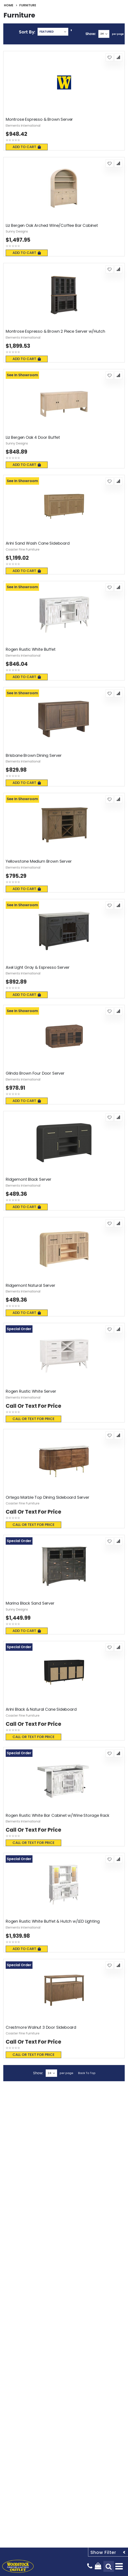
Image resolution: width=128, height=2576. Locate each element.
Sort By (26, 32)
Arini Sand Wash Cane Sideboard (38, 543)
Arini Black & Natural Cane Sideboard (41, 1709)
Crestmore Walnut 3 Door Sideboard (41, 2027)
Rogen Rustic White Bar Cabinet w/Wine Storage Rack (57, 1815)
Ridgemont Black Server (28, 1179)
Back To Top (87, 2073)
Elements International (23, 125)
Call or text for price (33, 1418)
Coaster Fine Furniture (23, 549)
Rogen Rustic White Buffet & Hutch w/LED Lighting (52, 1921)
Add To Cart (27, 146)
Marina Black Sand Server (30, 1603)
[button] (110, 57)
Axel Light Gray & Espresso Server (38, 967)
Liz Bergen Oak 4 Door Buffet (33, 437)
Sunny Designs (17, 231)
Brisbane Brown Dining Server (34, 755)
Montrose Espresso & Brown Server (39, 119)
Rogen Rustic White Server (31, 1391)
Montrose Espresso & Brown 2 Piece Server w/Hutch (55, 331)
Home (8, 5)
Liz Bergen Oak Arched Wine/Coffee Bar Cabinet (52, 225)
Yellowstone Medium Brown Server (39, 861)
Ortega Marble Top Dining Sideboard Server (47, 1497)
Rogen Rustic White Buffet (31, 649)
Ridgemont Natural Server (30, 1285)
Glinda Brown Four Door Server (35, 1073)
